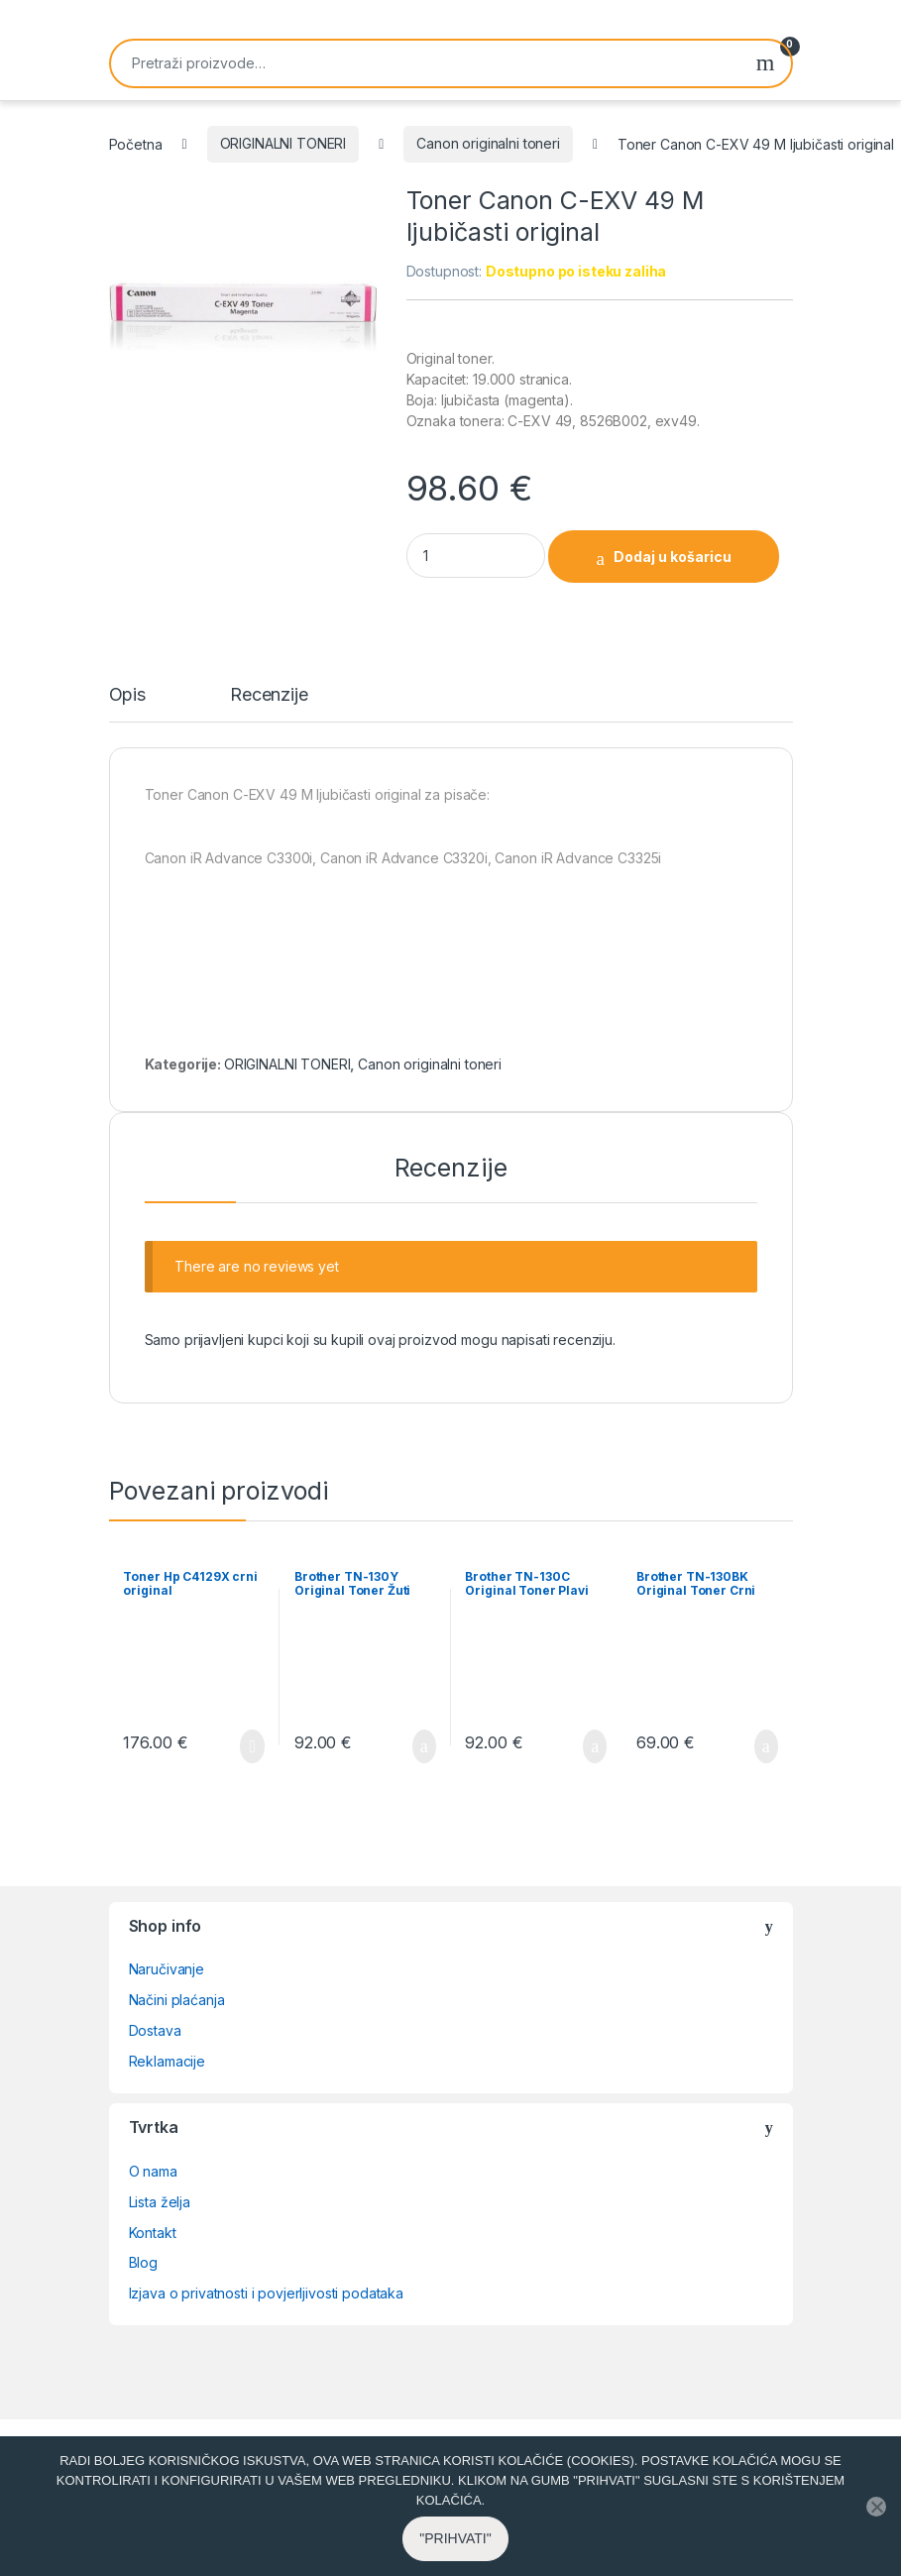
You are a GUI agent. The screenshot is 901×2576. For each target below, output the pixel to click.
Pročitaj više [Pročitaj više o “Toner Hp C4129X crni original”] (252, 1746)
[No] (876, 2538)
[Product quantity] (475, 555)
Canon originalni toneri (488, 143)
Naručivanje (166, 1968)
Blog (143, 2262)
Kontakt (152, 2232)
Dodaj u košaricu (673, 556)
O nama (153, 2171)
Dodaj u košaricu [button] (424, 1746)
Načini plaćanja (177, 1999)
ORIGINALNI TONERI (283, 143)
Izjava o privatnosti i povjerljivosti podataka (266, 2293)
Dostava (155, 2030)
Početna (136, 143)
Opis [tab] (127, 695)
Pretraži (765, 63)
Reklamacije (167, 2061)
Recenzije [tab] (269, 695)
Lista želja (159, 2201)
